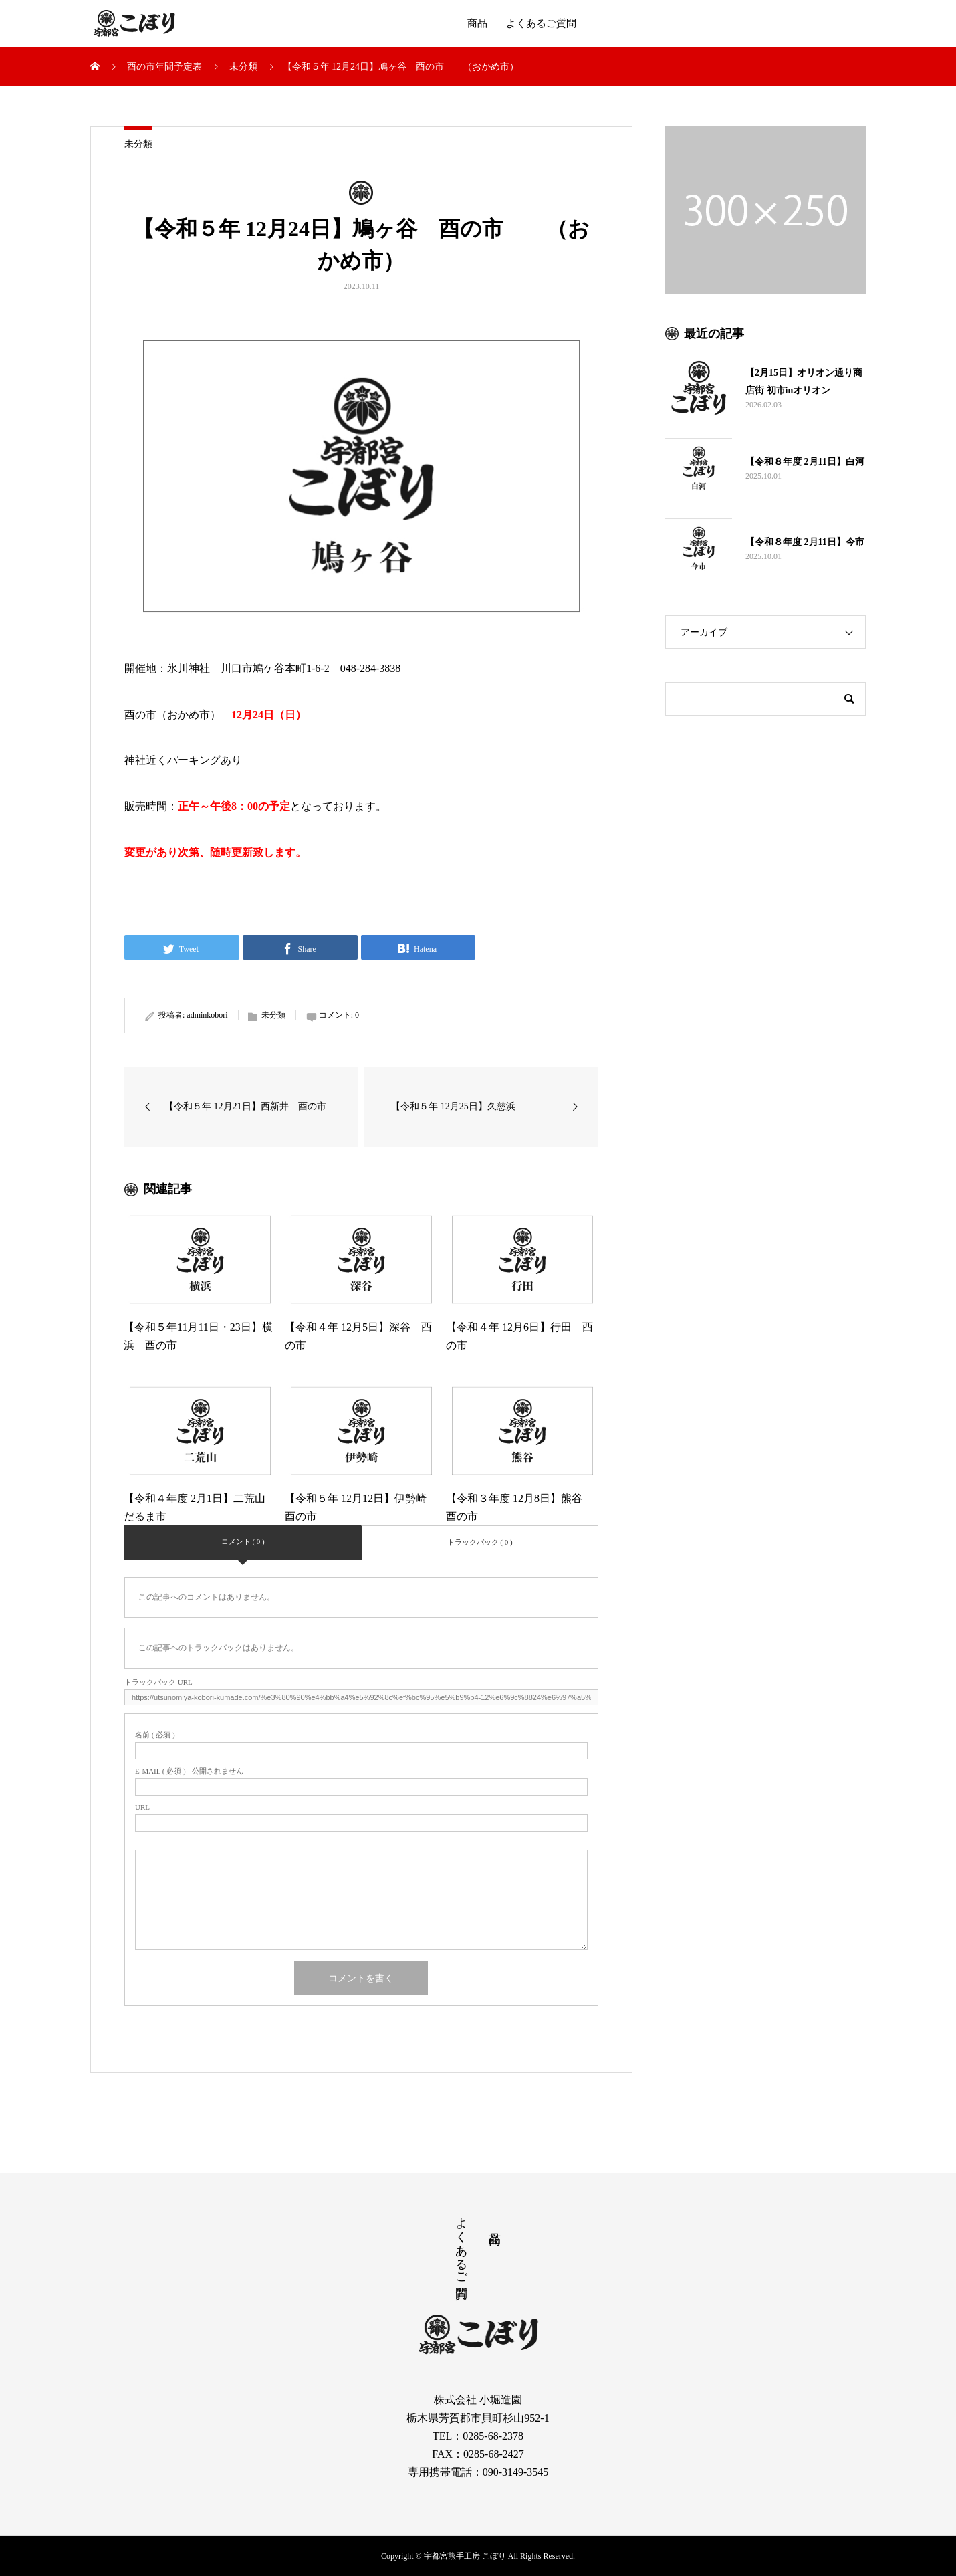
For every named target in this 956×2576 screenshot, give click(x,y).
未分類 (138, 144)
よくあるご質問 (541, 23)
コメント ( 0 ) (243, 1541)
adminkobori (207, 1015)
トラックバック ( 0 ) (480, 1542)
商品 (477, 23)
